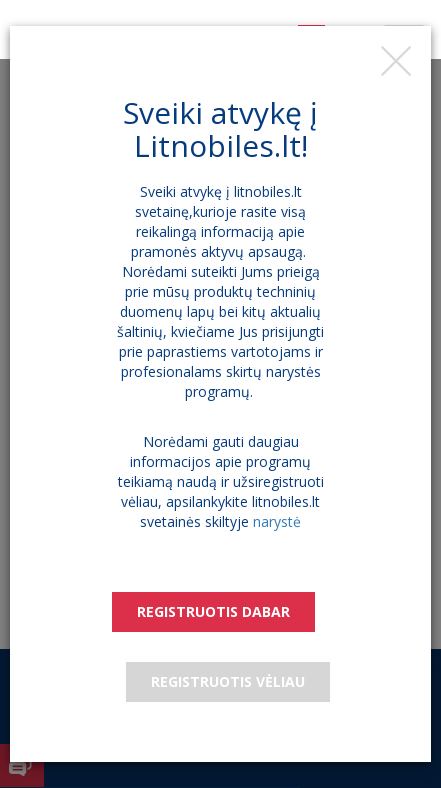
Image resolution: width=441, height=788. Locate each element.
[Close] (396, 61)
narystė (277, 521)
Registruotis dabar (213, 611)
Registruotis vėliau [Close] (228, 681)
